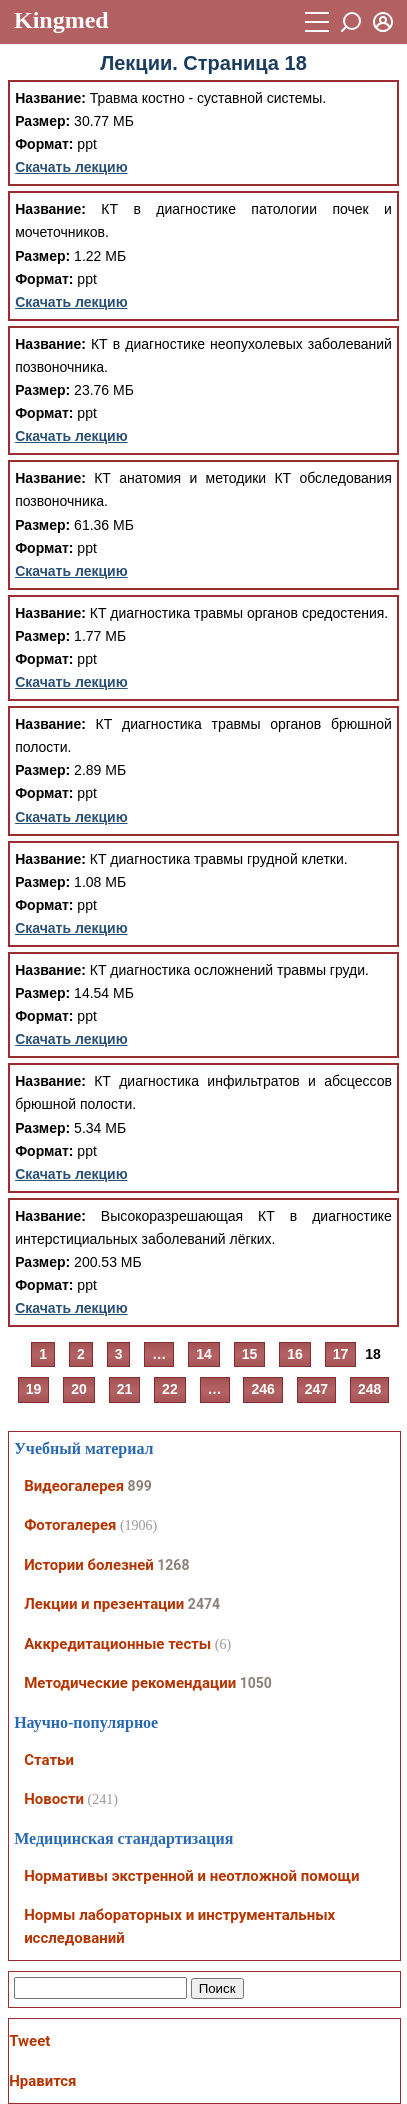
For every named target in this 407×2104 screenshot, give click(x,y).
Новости (54, 1799)
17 (341, 1354)
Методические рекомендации (130, 1683)
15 (250, 1354)
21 (125, 1389)
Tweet (29, 2041)
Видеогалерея (74, 1486)
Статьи (49, 1760)
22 (170, 1389)
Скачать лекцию (71, 167)
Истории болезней (89, 1565)
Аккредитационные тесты (117, 1644)
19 (34, 1389)
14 (204, 1354)
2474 (204, 1604)
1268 (173, 1565)
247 (316, 1389)
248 (369, 1389)
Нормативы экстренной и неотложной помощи (191, 1876)
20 (79, 1389)
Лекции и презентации (104, 1604)
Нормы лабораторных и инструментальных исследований (179, 1926)
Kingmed (61, 20)
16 (295, 1354)
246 (262, 1389)
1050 (256, 1683)
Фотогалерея (70, 1525)
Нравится (42, 2081)
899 (140, 1486)
